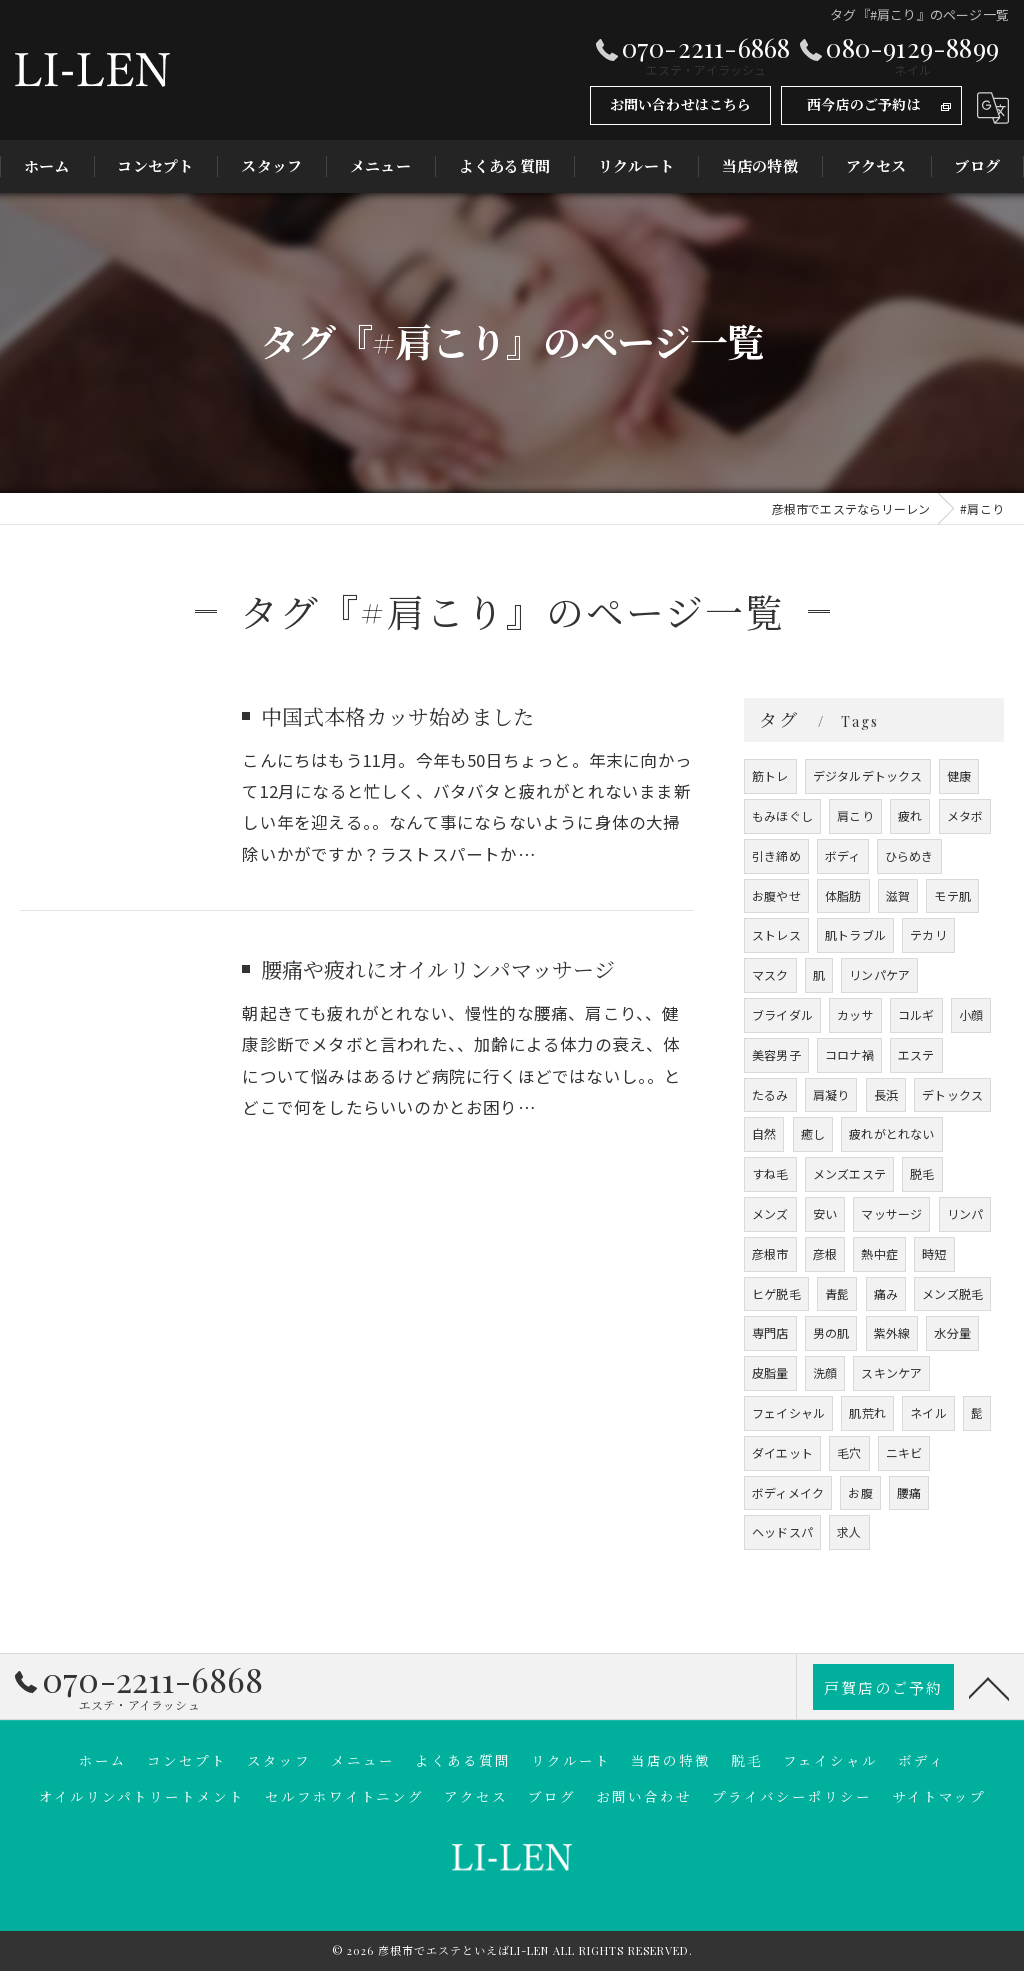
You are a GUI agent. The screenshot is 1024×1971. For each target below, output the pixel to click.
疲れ (910, 815)
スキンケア (891, 1372)
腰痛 (909, 1492)
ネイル (928, 1412)
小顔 (971, 1014)
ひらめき (909, 855)
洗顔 (825, 1372)
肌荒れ (867, 1412)
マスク (770, 974)
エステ (916, 1054)
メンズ (770, 1213)
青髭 (837, 1293)
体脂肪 (843, 895)
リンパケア (879, 974)
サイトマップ (939, 1796)
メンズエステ (849, 1173)
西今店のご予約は (864, 104)
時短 (934, 1253)
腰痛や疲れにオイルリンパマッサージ (438, 969)
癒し (813, 1133)
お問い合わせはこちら (681, 104)
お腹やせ (776, 895)
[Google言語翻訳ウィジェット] (993, 108)
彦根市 (770, 1253)
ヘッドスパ (782, 1531)
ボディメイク (788, 1492)
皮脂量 (770, 1372)
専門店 (770, 1332)
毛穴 (849, 1452)
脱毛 (922, 1173)
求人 (849, 1531)
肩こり (855, 815)
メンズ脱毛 (952, 1293)
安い (825, 1213)
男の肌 (831, 1332)
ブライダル (782, 1014)
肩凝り (831, 1094)
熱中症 (879, 1253)
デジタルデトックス (868, 775)
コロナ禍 (849, 1054)
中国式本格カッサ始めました (397, 716)
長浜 (886, 1094)
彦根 (825, 1253)
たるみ (770, 1094)
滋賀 (898, 895)
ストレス (776, 934)
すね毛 (770, 1173)
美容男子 (776, 1054)
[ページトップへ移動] (989, 1687)
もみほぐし (782, 815)
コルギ (916, 1014)
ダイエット (782, 1452)
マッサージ (891, 1213)
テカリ (928, 934)
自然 (764, 1133)
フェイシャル (788, 1412)
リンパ (965, 1213)
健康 (959, 775)
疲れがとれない (891, 1133)
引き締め (776, 855)
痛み (886, 1293)
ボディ (843, 855)
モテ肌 (952, 895)
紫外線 (892, 1332)
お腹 (860, 1492)
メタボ (965, 815)
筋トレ (770, 775)
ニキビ (904, 1452)
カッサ (855, 1014)
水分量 (952, 1332)
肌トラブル (855, 934)
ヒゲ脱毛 (776, 1293)
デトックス (952, 1094)
